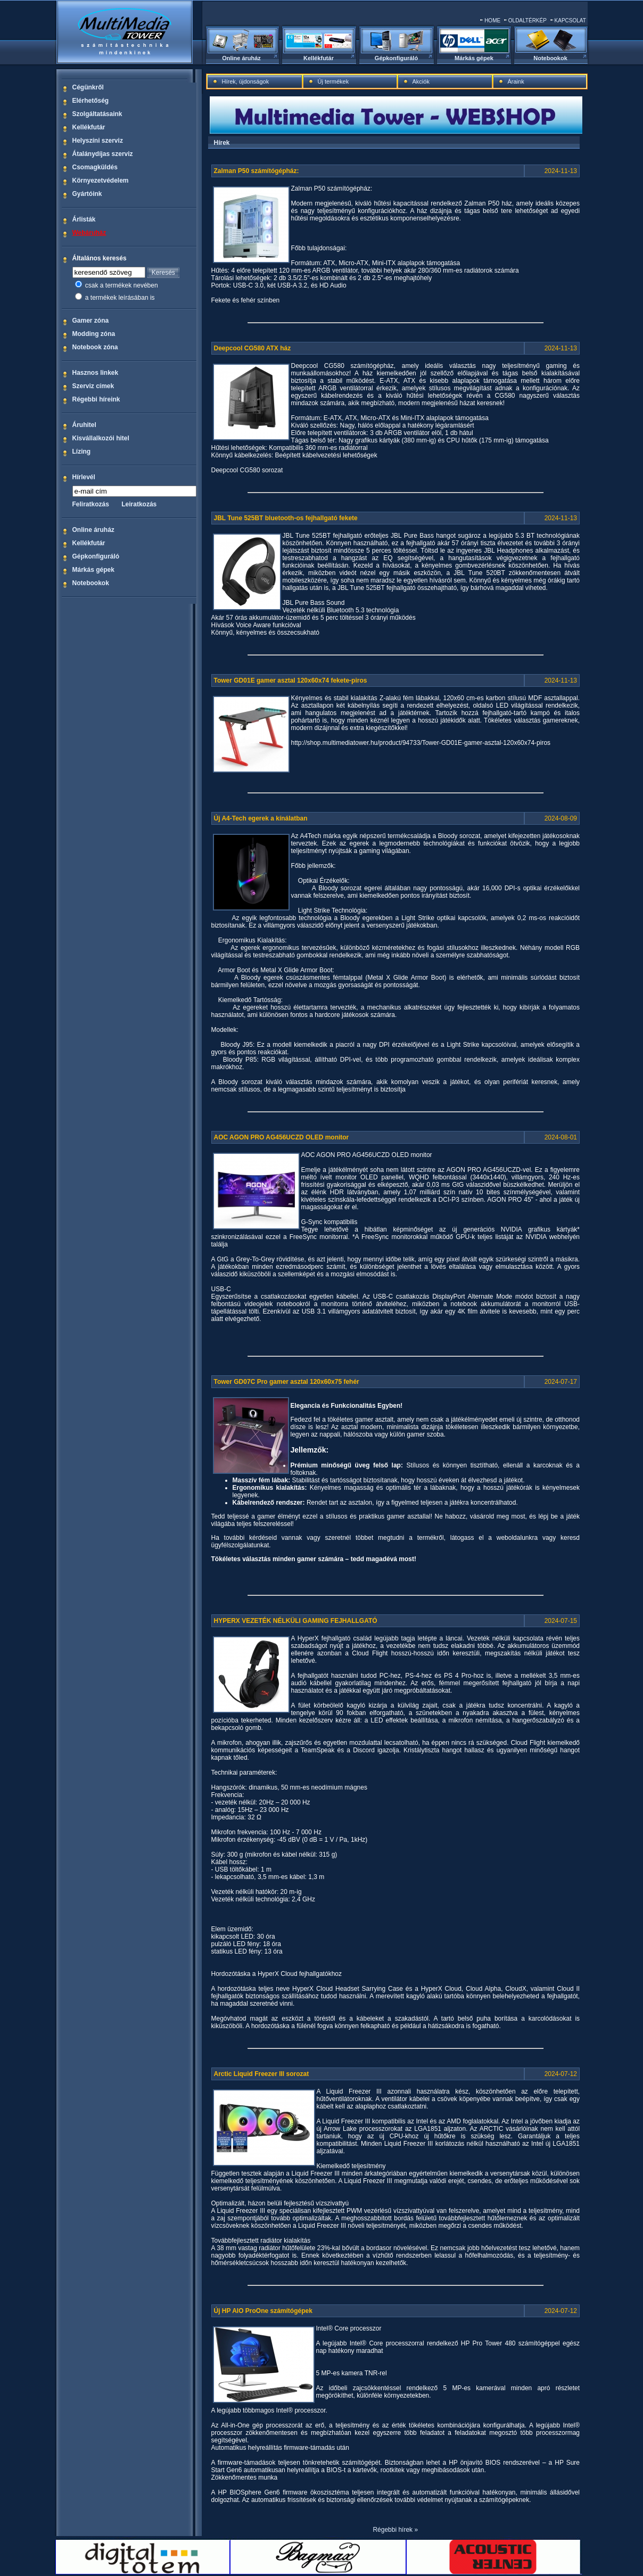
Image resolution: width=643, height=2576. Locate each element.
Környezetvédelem (100, 180)
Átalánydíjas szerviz (102, 154)
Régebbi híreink (96, 399)
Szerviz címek (93, 386)
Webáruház (89, 232)
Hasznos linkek (95, 372)
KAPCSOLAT (570, 20)
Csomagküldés (95, 167)
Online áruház (241, 58)
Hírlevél (83, 477)
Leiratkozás (138, 504)
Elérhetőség (90, 100)
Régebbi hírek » (395, 2529)
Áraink (516, 81)
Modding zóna (94, 334)
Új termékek (333, 81)
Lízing (81, 451)
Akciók (421, 81)
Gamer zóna (90, 320)
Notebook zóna (95, 347)
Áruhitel (84, 425)
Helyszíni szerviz (97, 140)
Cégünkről (88, 87)
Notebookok (550, 58)
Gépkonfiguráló (396, 58)
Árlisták (84, 219)
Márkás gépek (474, 58)
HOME (492, 20)
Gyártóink (87, 194)
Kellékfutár (318, 58)
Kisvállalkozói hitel (100, 438)
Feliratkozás (90, 504)
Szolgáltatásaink (97, 114)
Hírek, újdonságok (245, 81)
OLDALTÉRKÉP (527, 20)
